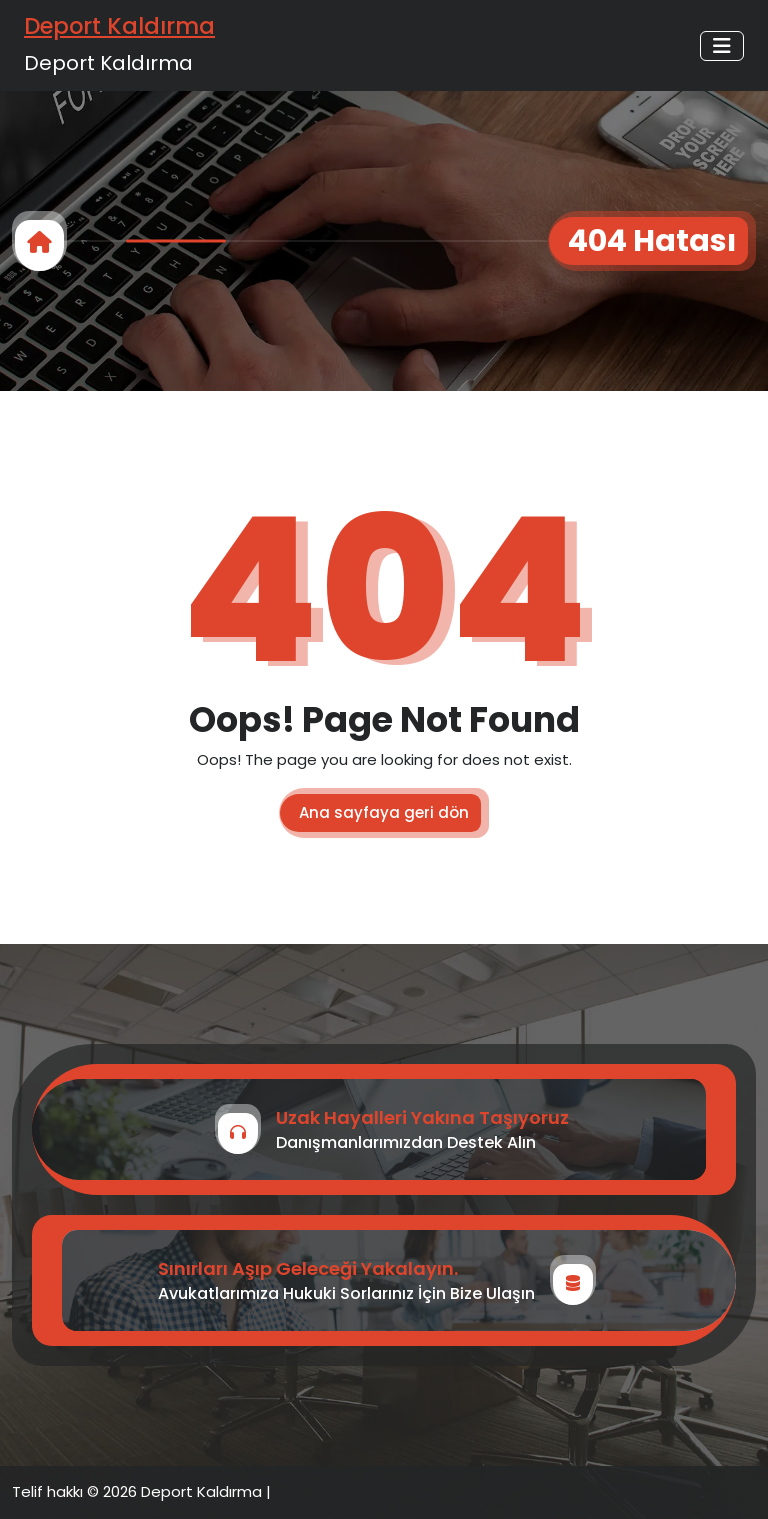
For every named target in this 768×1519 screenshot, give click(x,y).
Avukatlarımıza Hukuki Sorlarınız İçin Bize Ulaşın (346, 1293)
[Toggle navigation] (722, 46)
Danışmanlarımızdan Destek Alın (406, 1142)
